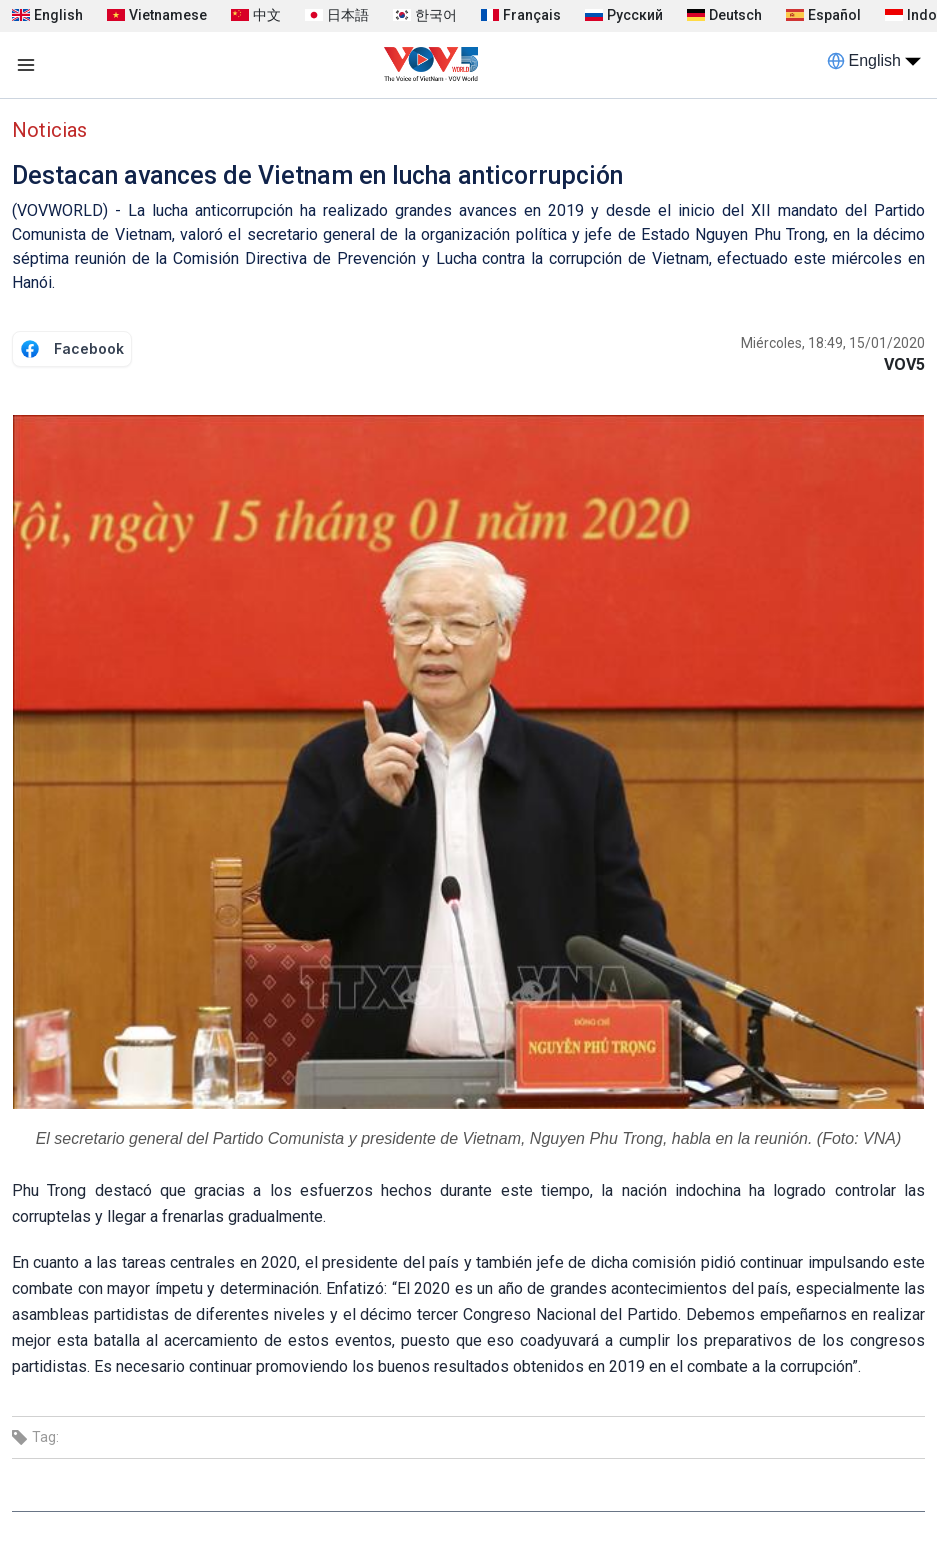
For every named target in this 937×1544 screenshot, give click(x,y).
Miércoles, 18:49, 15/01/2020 (833, 343)
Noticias (49, 130)
